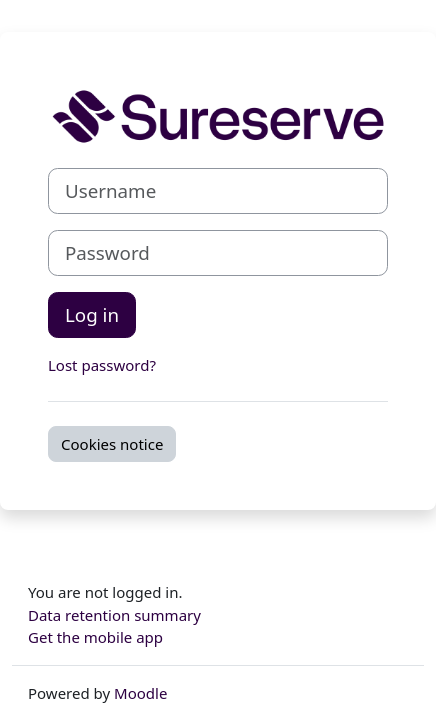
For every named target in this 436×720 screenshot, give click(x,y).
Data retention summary (114, 615)
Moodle (140, 693)
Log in (92, 314)
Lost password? (102, 365)
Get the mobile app (95, 637)
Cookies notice (112, 444)
